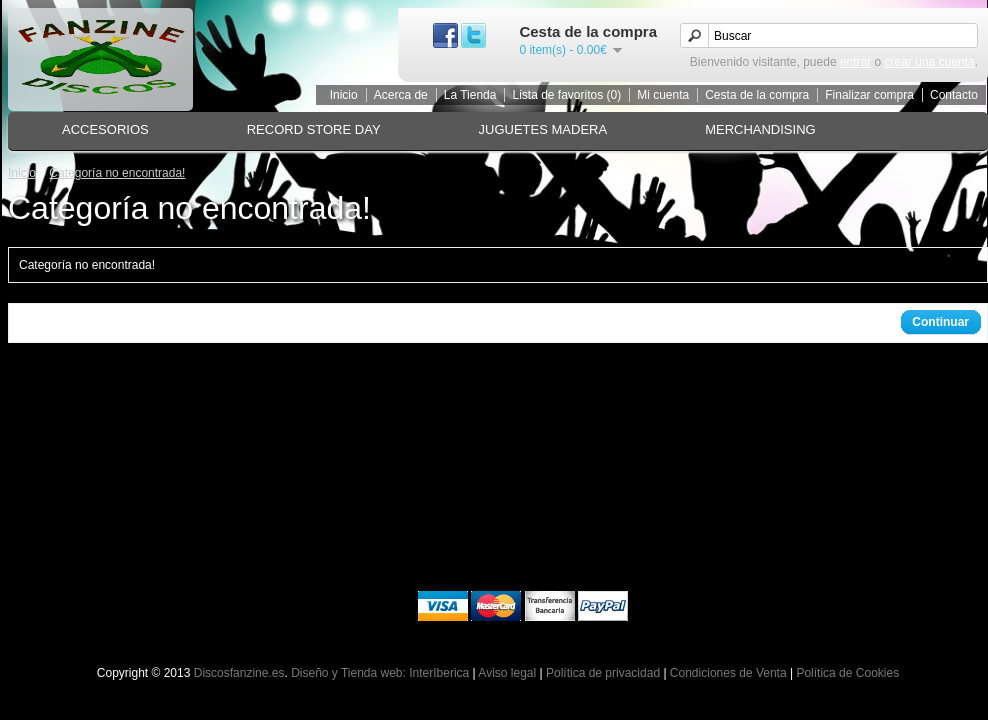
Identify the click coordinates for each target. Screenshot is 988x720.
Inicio (344, 95)
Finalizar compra (869, 95)
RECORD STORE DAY (314, 129)
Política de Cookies (847, 673)
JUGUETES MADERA (543, 129)
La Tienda (470, 95)
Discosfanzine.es (239, 673)
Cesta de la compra (757, 95)
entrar (855, 62)
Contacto (954, 95)
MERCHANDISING (760, 129)
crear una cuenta (930, 62)
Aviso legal (507, 673)
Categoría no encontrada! (117, 173)
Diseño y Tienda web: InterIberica (380, 673)
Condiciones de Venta (728, 673)
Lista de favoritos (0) (566, 95)
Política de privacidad (603, 673)
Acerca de (401, 95)
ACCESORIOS (105, 129)
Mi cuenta (663, 95)
